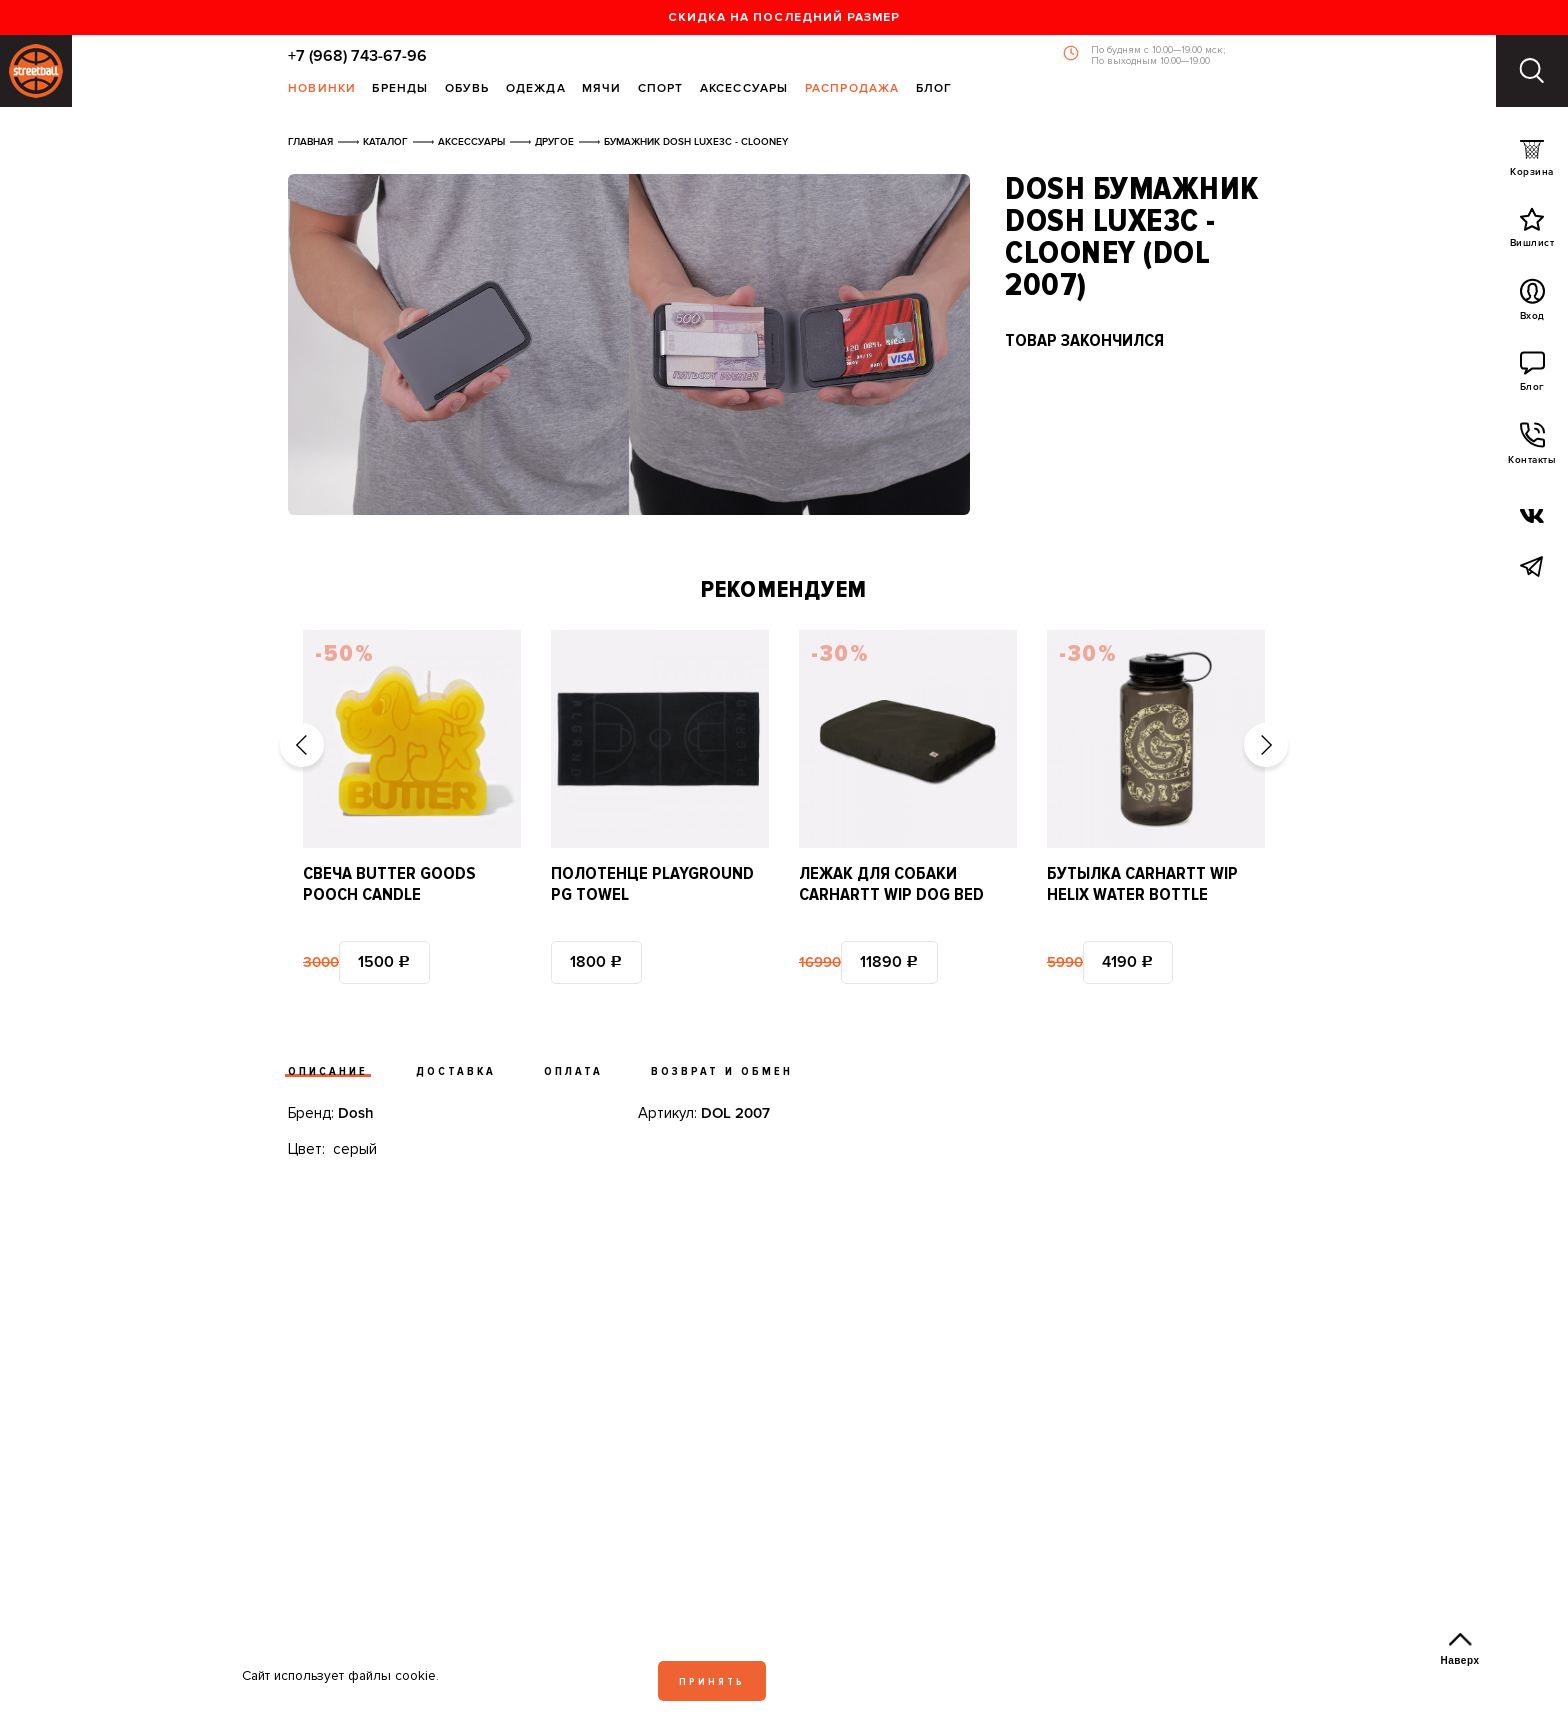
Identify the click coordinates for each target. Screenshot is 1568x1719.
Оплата (573, 1071)
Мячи (602, 89)
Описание (328, 1071)
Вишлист (1532, 232)
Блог (934, 89)
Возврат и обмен (722, 1071)
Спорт (661, 89)
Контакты (1532, 449)
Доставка (456, 1071)
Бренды (400, 89)
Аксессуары (744, 89)
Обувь (467, 89)
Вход (1532, 305)
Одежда (536, 89)
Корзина (1532, 162)
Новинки (322, 89)
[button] (302, 745)
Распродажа (852, 89)
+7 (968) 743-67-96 (357, 56)
